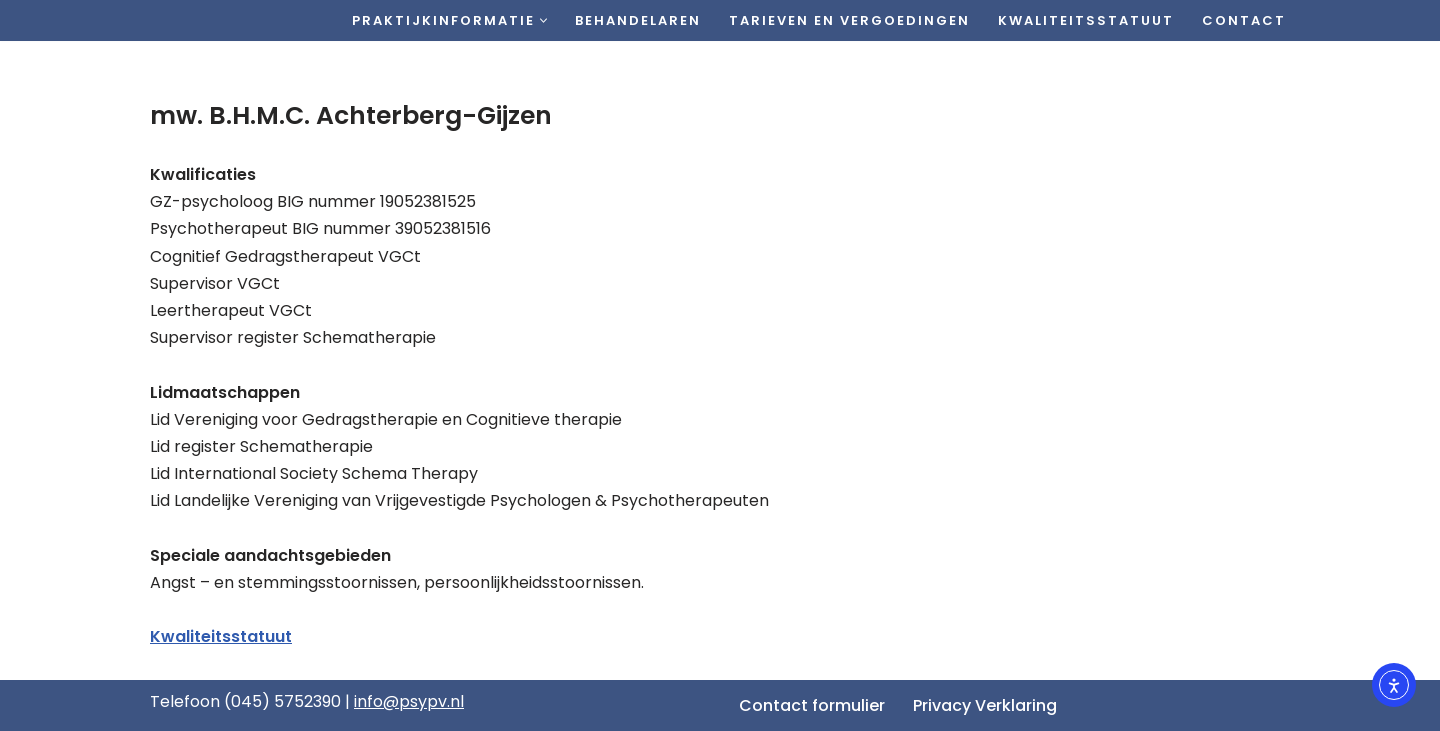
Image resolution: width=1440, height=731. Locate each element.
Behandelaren (638, 20)
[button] (543, 20)
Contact (1244, 20)
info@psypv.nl (409, 701)
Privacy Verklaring (985, 705)
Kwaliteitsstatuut (1086, 20)
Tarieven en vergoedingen (849, 20)
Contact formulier (812, 705)
